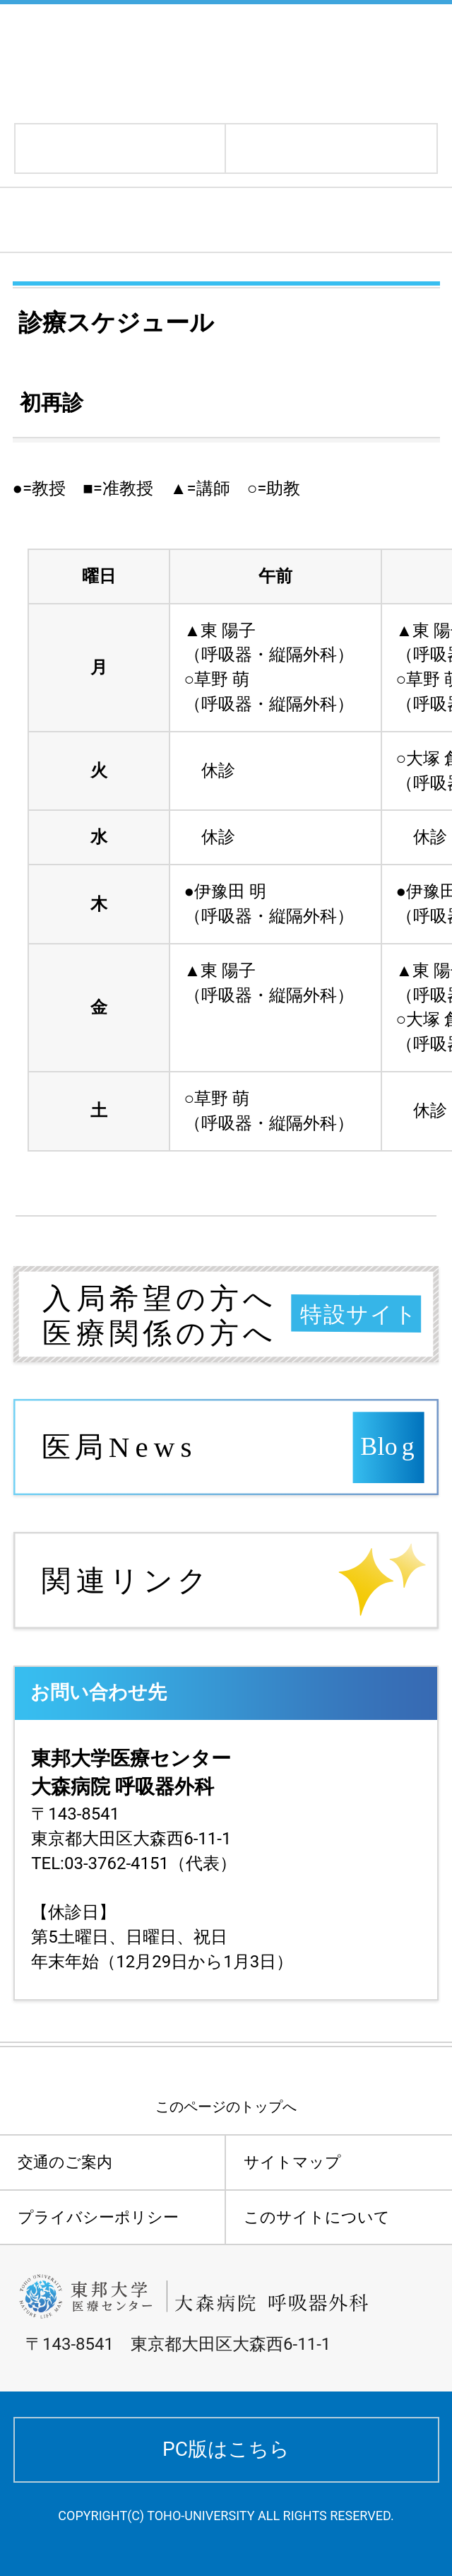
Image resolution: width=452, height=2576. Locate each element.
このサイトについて (317, 2217)
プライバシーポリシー (98, 2217)
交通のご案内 (65, 2162)
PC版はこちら (226, 2449)
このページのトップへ (226, 2106)
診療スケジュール (102, 220)
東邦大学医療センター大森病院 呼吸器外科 (199, 62)
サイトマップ (292, 2162)
